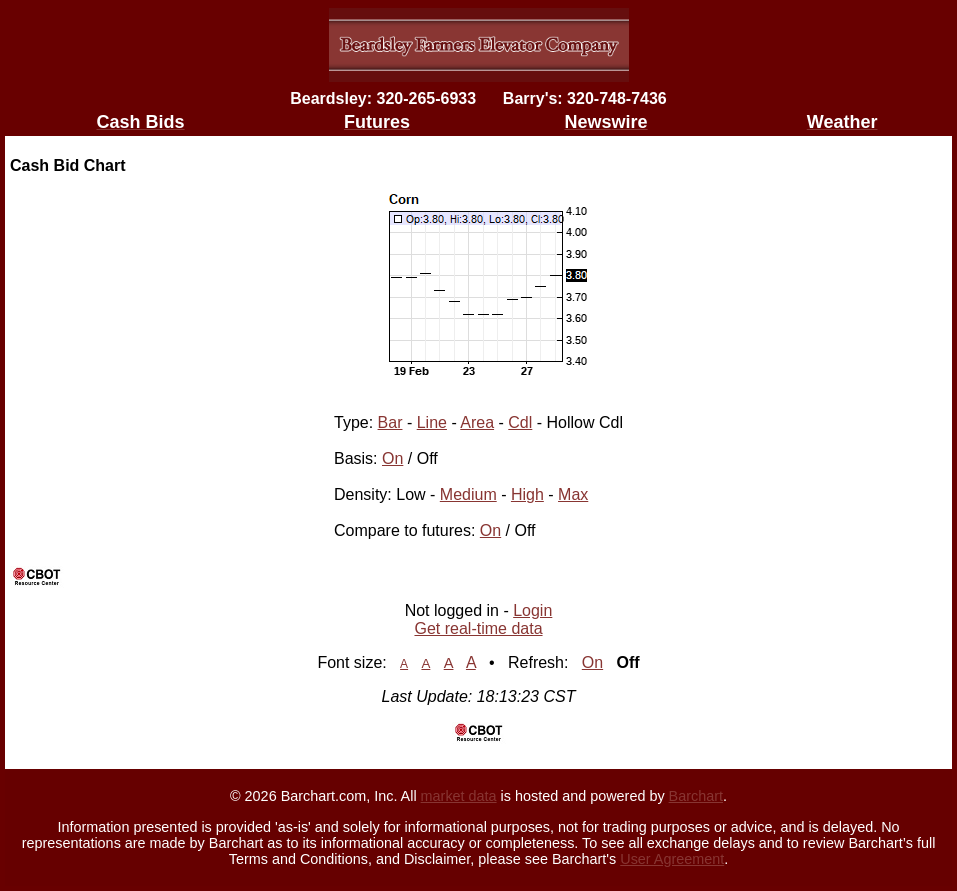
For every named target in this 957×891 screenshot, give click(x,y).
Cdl (520, 422)
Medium (468, 494)
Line (432, 422)
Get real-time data (478, 628)
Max (573, 494)
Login (532, 610)
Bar (390, 422)
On (392, 458)
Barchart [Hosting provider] (696, 796)
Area (477, 422)
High (527, 494)
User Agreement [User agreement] (672, 859)
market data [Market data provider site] (459, 796)
